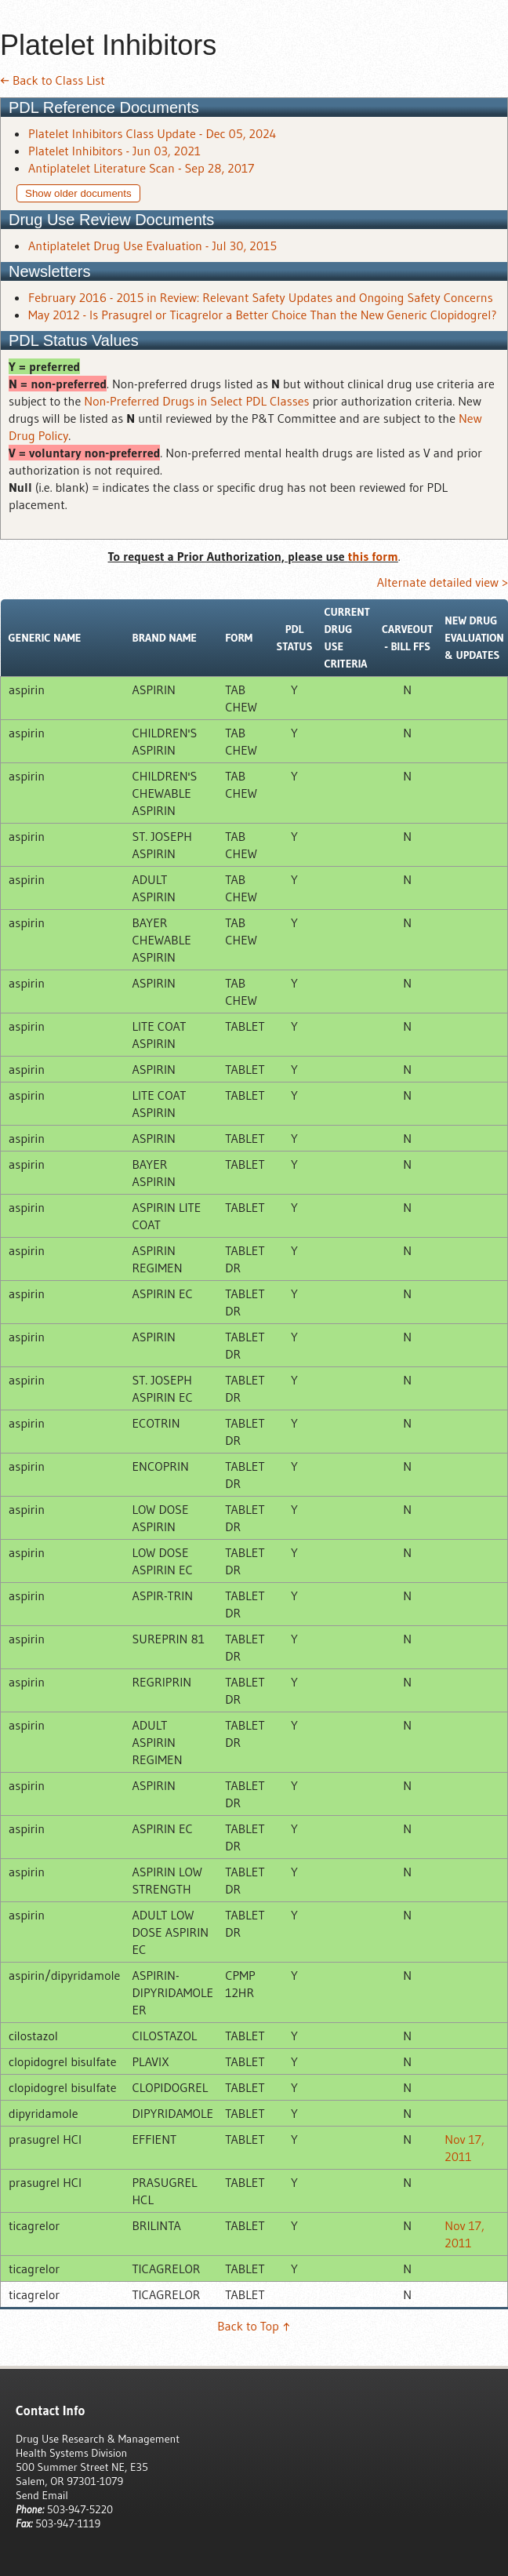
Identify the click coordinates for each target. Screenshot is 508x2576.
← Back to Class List (52, 80)
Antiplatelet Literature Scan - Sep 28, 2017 (141, 168)
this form (373, 556)
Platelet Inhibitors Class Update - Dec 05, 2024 (152, 133)
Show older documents (78, 193)
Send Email (42, 2495)
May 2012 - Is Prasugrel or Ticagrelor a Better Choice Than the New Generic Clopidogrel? (262, 314)
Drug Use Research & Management (98, 2439)
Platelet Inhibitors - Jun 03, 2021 (114, 150)
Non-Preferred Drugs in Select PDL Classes (196, 401)
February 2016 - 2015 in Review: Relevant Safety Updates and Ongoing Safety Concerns (260, 297)
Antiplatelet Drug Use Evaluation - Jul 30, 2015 (152, 245)
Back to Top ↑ (254, 2326)
